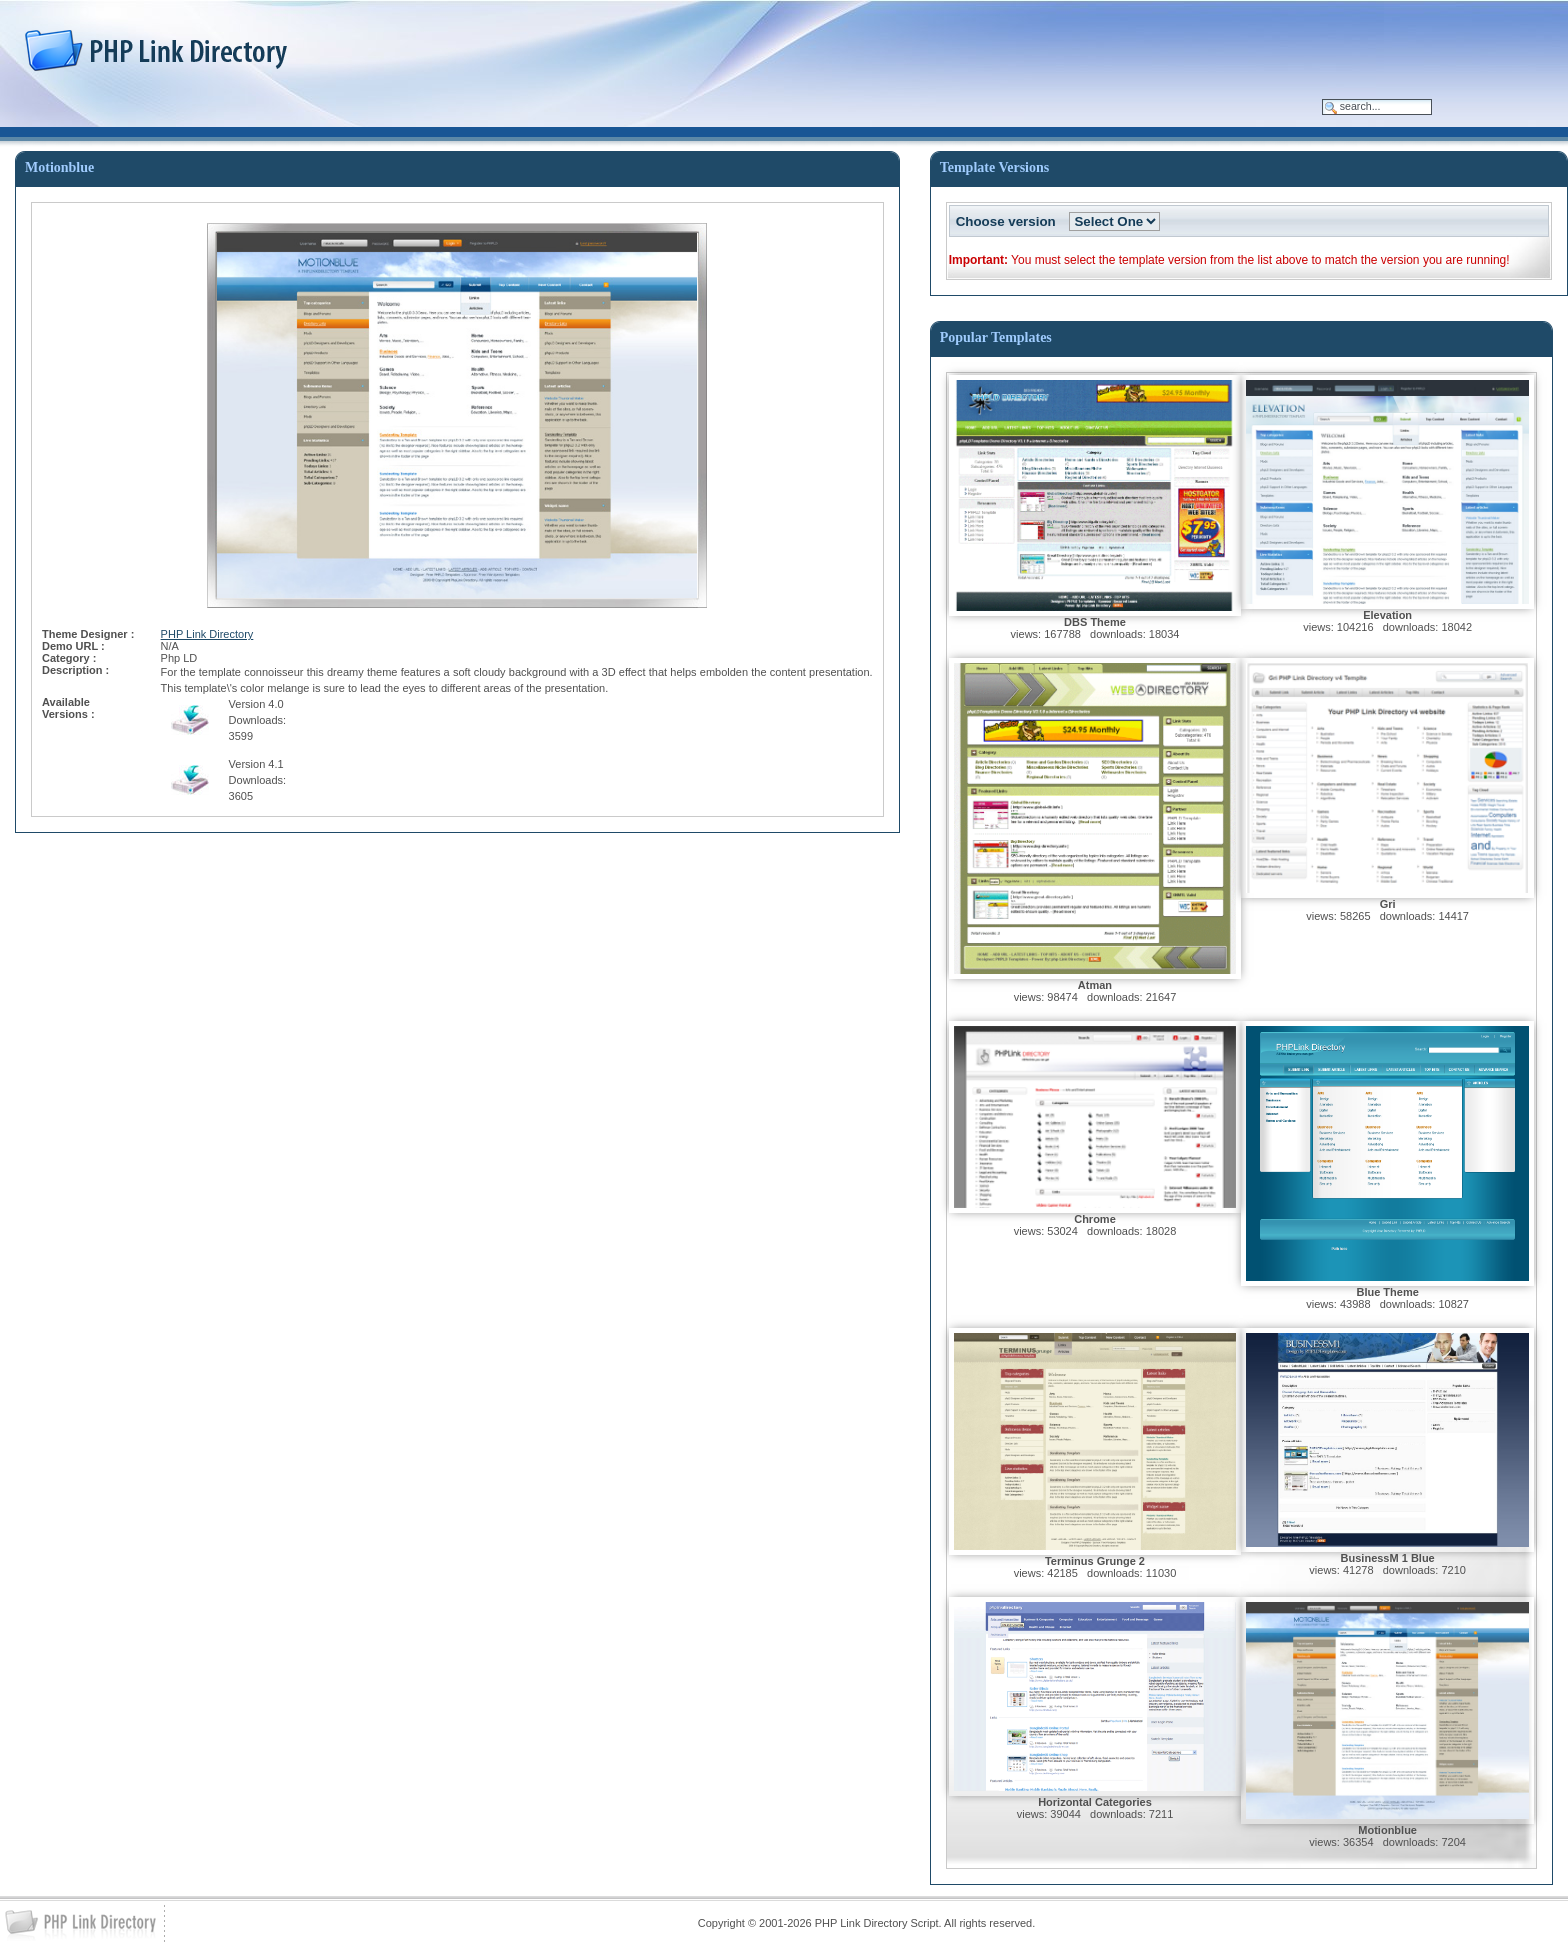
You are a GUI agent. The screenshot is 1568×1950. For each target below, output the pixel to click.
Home (56, 112)
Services (347, 112)
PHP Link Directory (207, 634)
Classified (244, 112)
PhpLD (145, 112)
